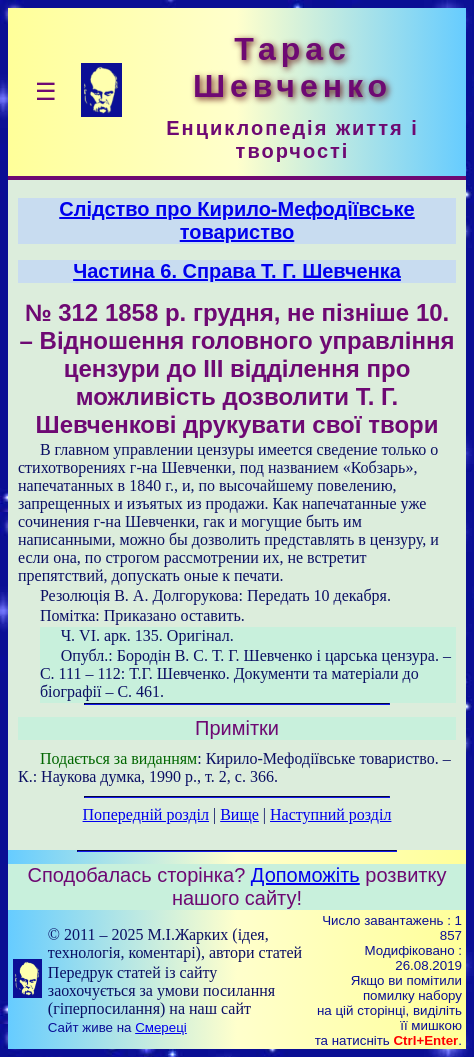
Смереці (161, 1027)
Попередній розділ (146, 814)
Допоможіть (305, 875)
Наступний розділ (330, 814)
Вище (239, 814)
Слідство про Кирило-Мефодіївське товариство (236, 220)
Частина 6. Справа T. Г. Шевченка (237, 271)
